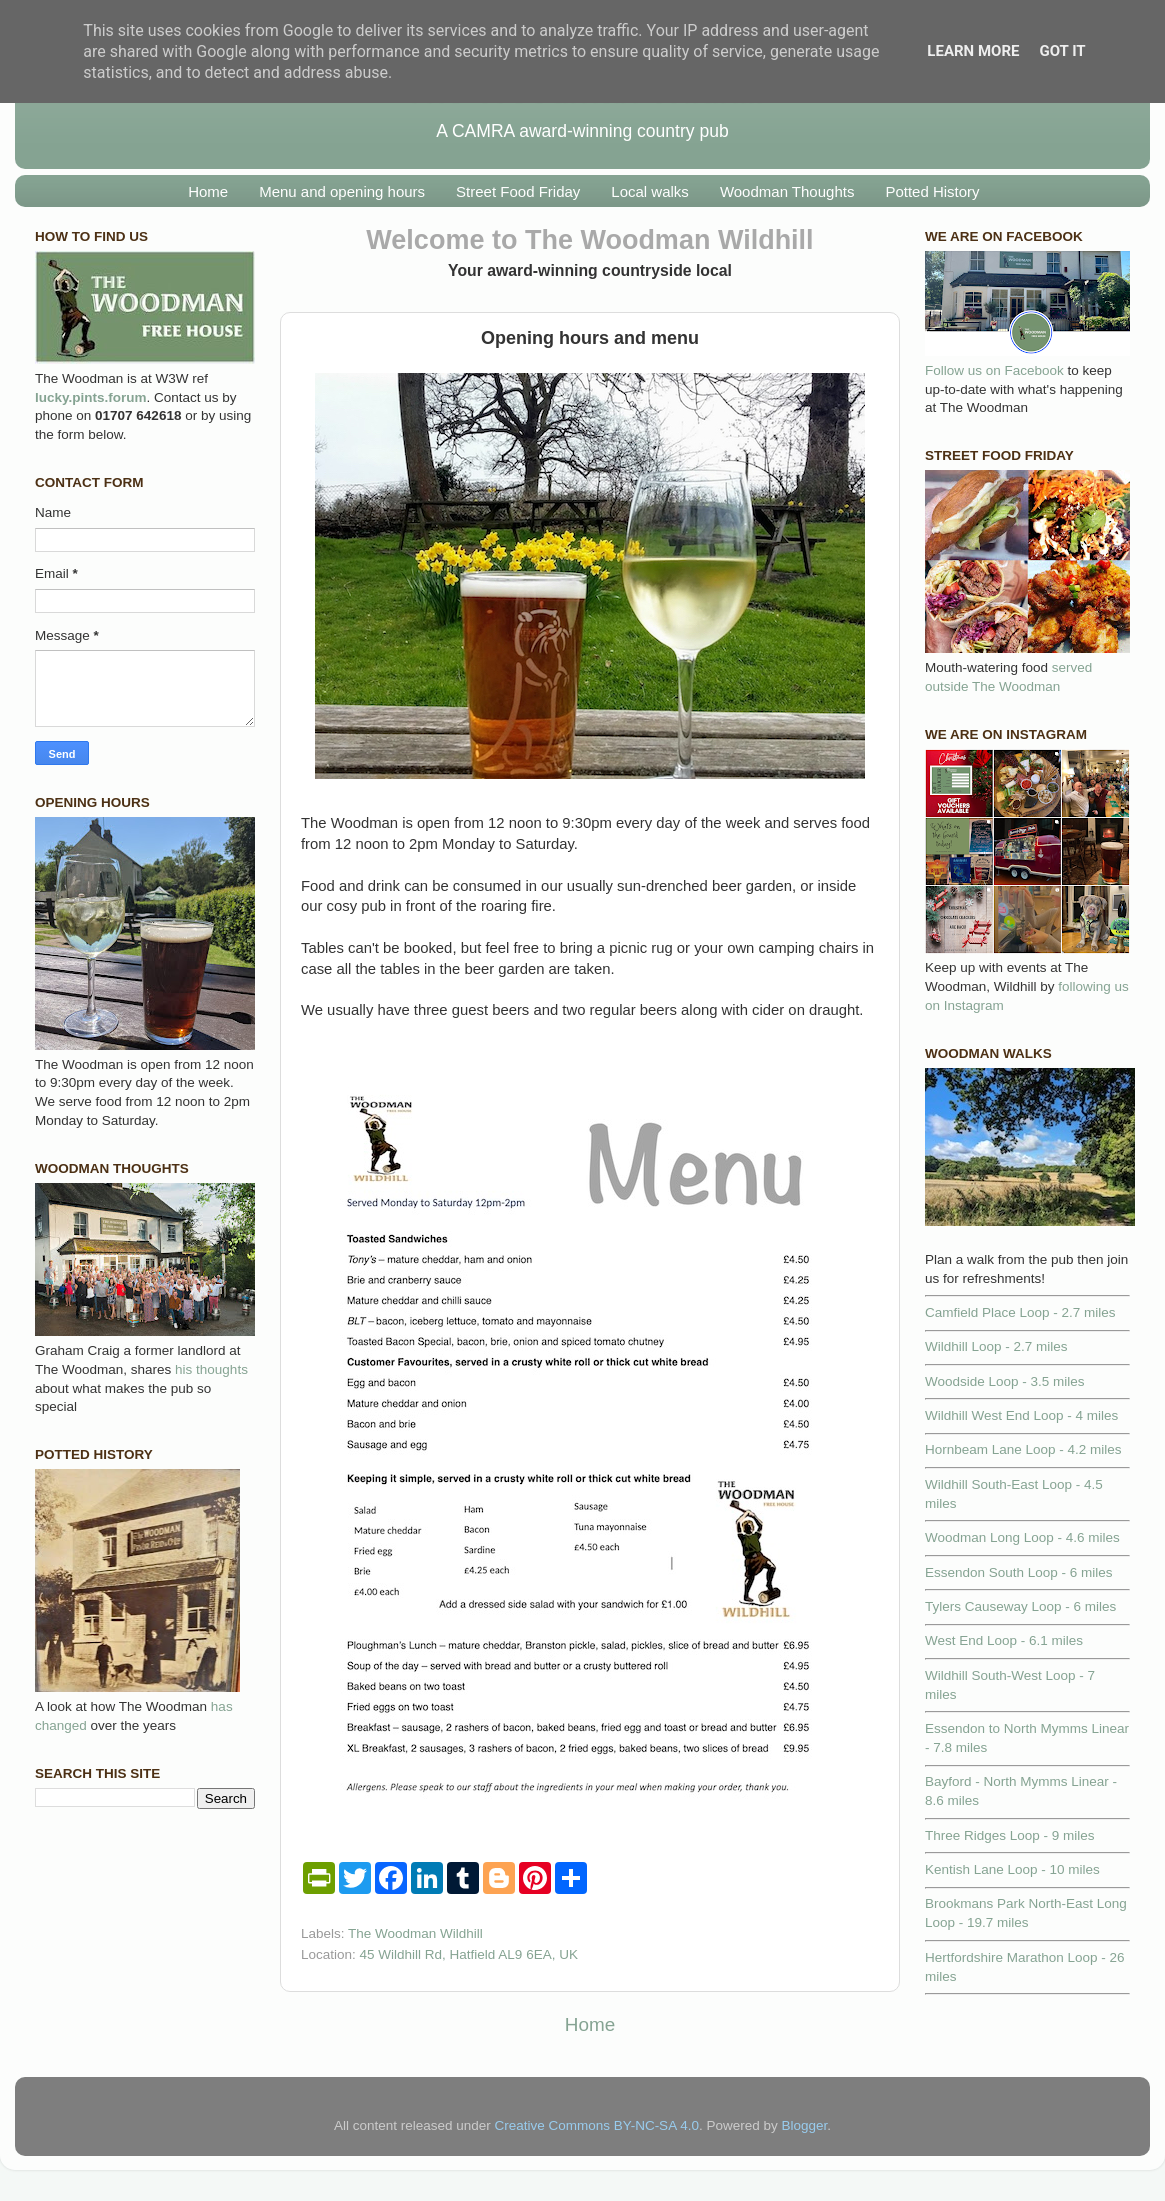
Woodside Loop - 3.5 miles (1005, 1381)
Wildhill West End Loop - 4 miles (1021, 1415)
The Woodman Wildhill (415, 1933)
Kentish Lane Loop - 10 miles (1012, 1869)
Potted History (932, 191)
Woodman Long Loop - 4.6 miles (1022, 1537)
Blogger (804, 2125)
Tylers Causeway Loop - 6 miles (1020, 1606)
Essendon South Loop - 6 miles (1019, 1572)
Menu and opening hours (342, 191)
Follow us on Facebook (994, 370)
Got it (1062, 51)
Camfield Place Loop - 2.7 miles (1020, 1312)
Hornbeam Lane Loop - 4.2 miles (1023, 1449)
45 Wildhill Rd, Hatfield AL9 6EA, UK (469, 1954)
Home (208, 191)
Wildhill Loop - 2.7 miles (996, 1346)
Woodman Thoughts (787, 191)
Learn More (973, 51)
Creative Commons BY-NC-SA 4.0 (597, 2125)
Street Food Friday (518, 191)
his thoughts (211, 1369)
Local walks (650, 191)
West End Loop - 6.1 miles (1004, 1640)
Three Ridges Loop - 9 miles (1010, 1835)
